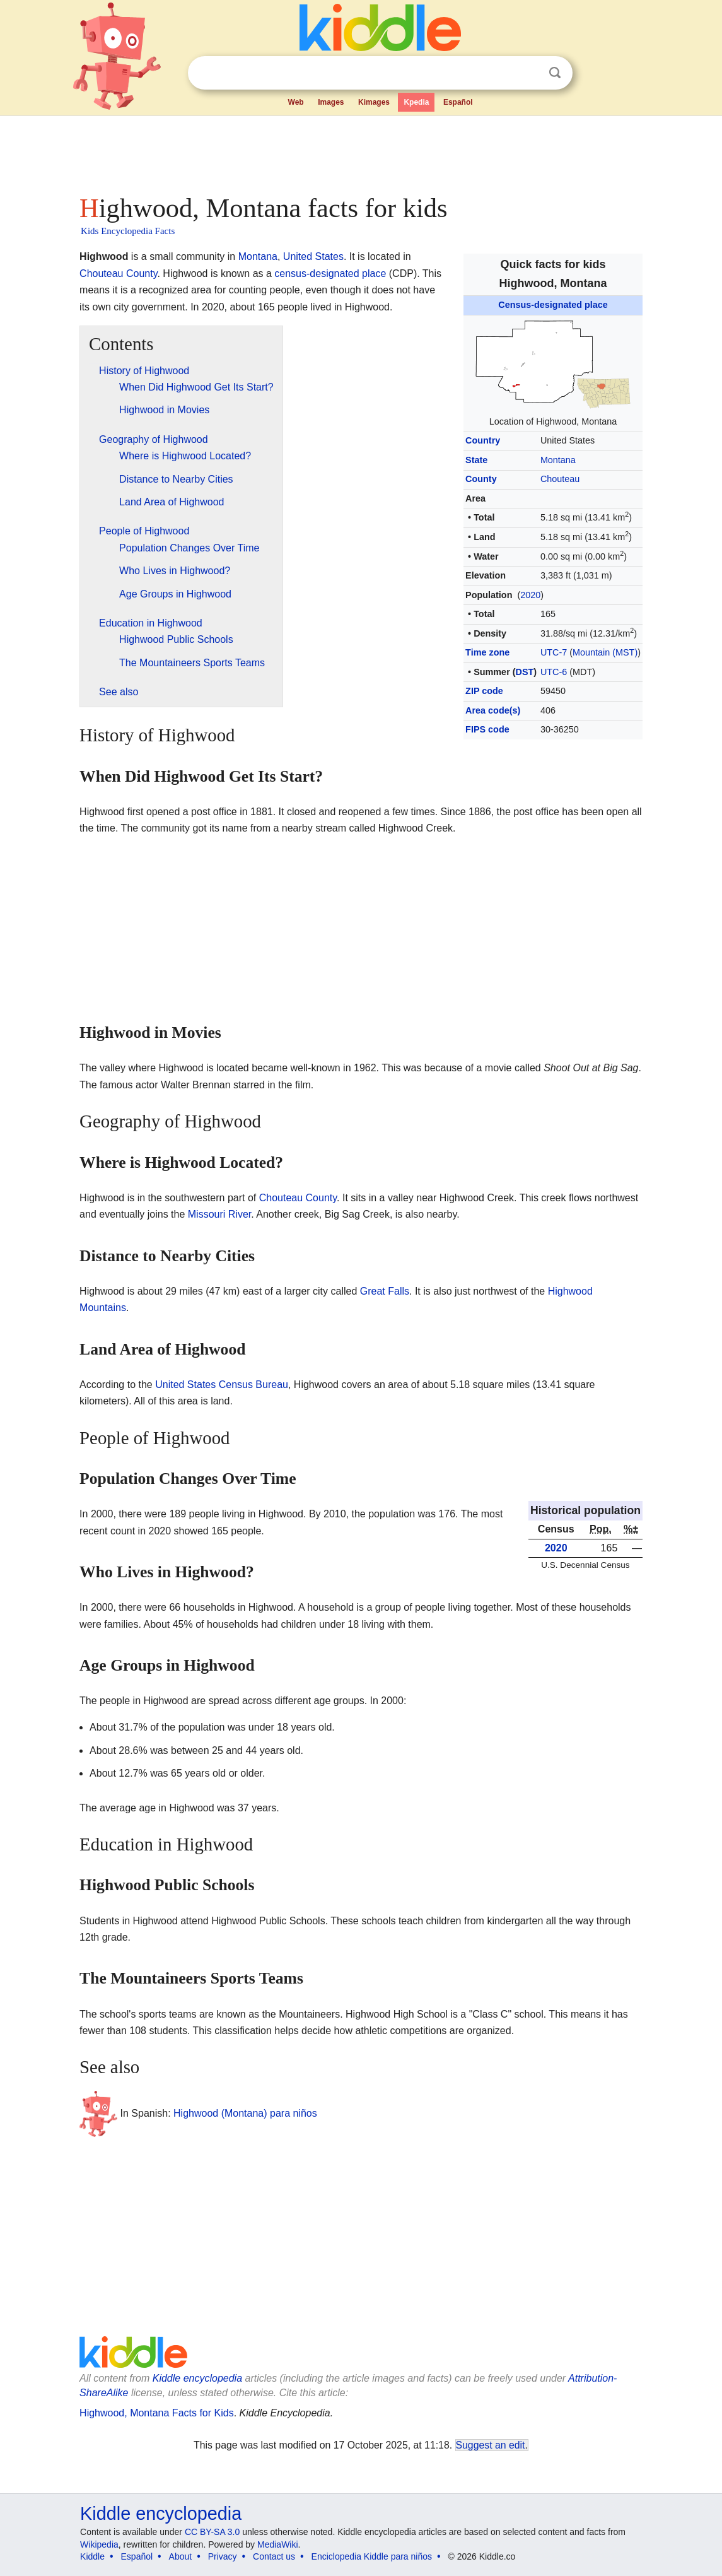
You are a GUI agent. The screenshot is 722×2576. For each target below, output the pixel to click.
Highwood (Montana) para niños (245, 2113)
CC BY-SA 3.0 (212, 2532)
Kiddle (92, 2556)
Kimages (374, 102)
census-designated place (330, 273)
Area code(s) (492, 710)
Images (331, 102)
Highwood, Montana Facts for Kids (156, 2413)
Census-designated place (553, 305)
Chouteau (559, 479)
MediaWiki (277, 2544)
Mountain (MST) (605, 652)
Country (482, 440)
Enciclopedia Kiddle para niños (372, 2556)
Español (458, 102)
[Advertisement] (360, 151)
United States (313, 256)
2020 (530, 595)
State (476, 460)
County (481, 479)
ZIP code (484, 691)
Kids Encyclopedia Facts (128, 231)
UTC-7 (553, 652)
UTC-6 (553, 672)
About (180, 2556)
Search (555, 73)
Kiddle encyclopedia (197, 2378)
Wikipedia (99, 2544)
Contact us (274, 2556)
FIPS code (487, 729)
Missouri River (219, 1214)
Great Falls (384, 1291)
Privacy (222, 2556)
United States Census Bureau (221, 1384)
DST (525, 672)
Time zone (487, 652)
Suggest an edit (490, 2445)
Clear (529, 73)
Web (296, 102)
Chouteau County (118, 273)
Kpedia (416, 102)
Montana (558, 460)
